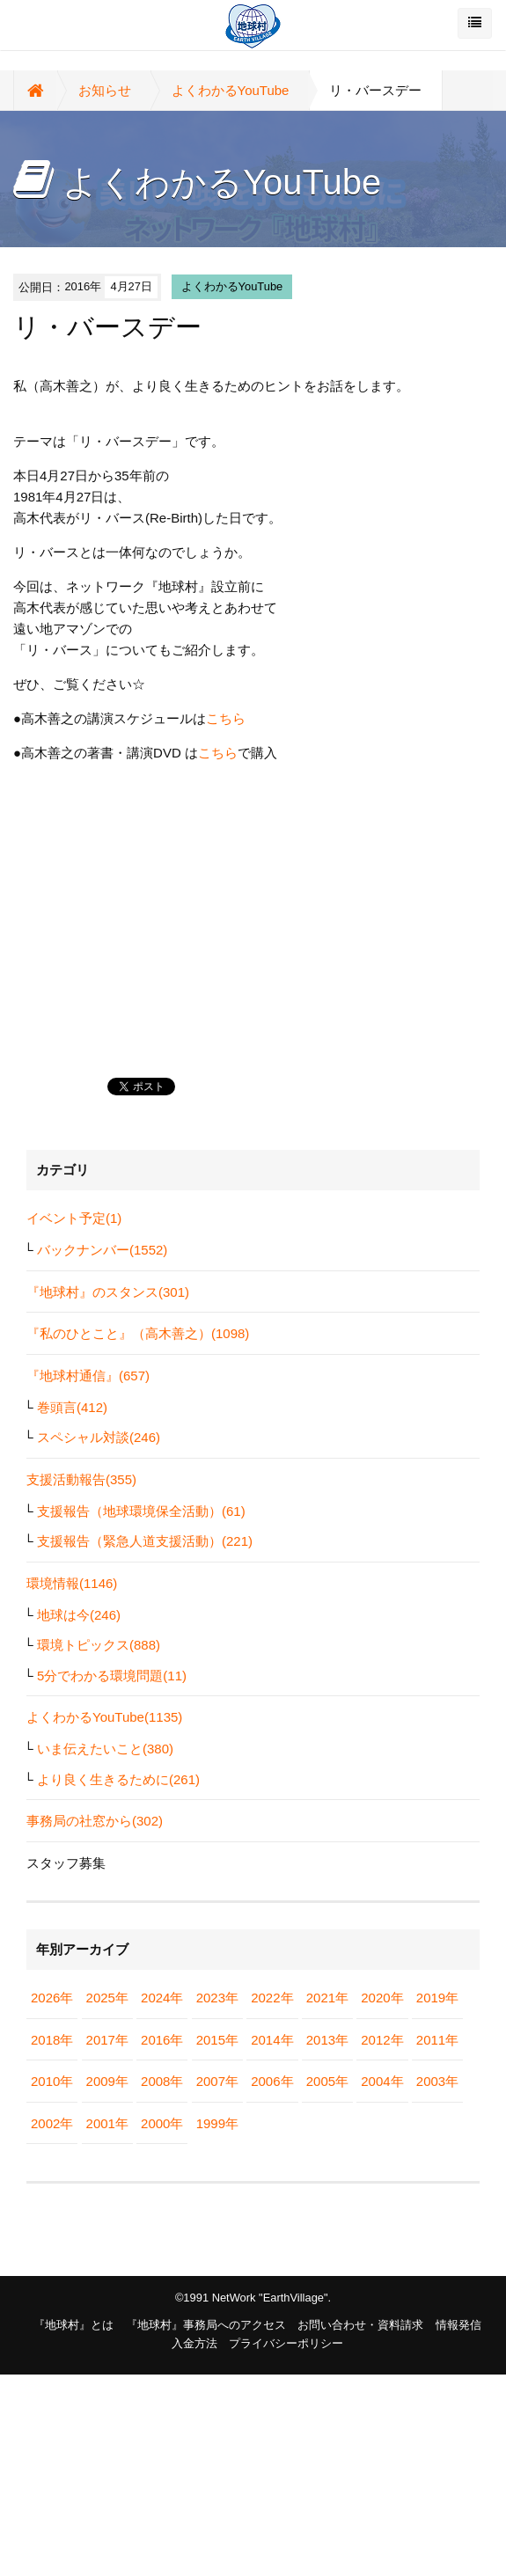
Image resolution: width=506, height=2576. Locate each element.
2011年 (437, 2039)
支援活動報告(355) (81, 1479)
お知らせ (104, 90)
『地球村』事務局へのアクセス (206, 2324)
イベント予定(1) (73, 1218)
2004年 (382, 2081)
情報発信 (458, 2324)
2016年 (162, 2039)
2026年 (52, 1997)
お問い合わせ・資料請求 (360, 2324)
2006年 (272, 2081)
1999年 (217, 2123)
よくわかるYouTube (231, 90)
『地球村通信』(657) (88, 1375)
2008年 (162, 2081)
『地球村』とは (73, 2324)
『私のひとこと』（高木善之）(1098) (137, 1333)
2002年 (52, 2123)
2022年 (272, 1997)
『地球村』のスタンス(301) (107, 1291)
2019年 (437, 1997)
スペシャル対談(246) (98, 1437)
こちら (226, 718)
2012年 (382, 2039)
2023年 (217, 1997)
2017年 (107, 2039)
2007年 (217, 2081)
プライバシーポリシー (286, 2343)
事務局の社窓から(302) (94, 1820)
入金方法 (194, 2343)
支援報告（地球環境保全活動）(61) (141, 1511)
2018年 (52, 2039)
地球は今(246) (79, 1614)
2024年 (162, 1997)
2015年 (217, 2039)
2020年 (382, 1997)
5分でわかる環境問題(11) (112, 1675)
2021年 (327, 1997)
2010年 (52, 2081)
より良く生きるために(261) (118, 1779)
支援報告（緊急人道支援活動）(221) (145, 1540)
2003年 (437, 2081)
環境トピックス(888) (98, 1644)
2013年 (327, 2039)
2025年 (107, 1997)
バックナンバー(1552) (102, 1249)
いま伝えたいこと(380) (105, 1748)
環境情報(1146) (71, 1583)
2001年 (107, 2123)
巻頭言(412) (72, 1407)
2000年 (162, 2123)
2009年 (107, 2081)
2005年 (327, 2081)
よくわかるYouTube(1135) (104, 1716)
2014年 (272, 2039)
